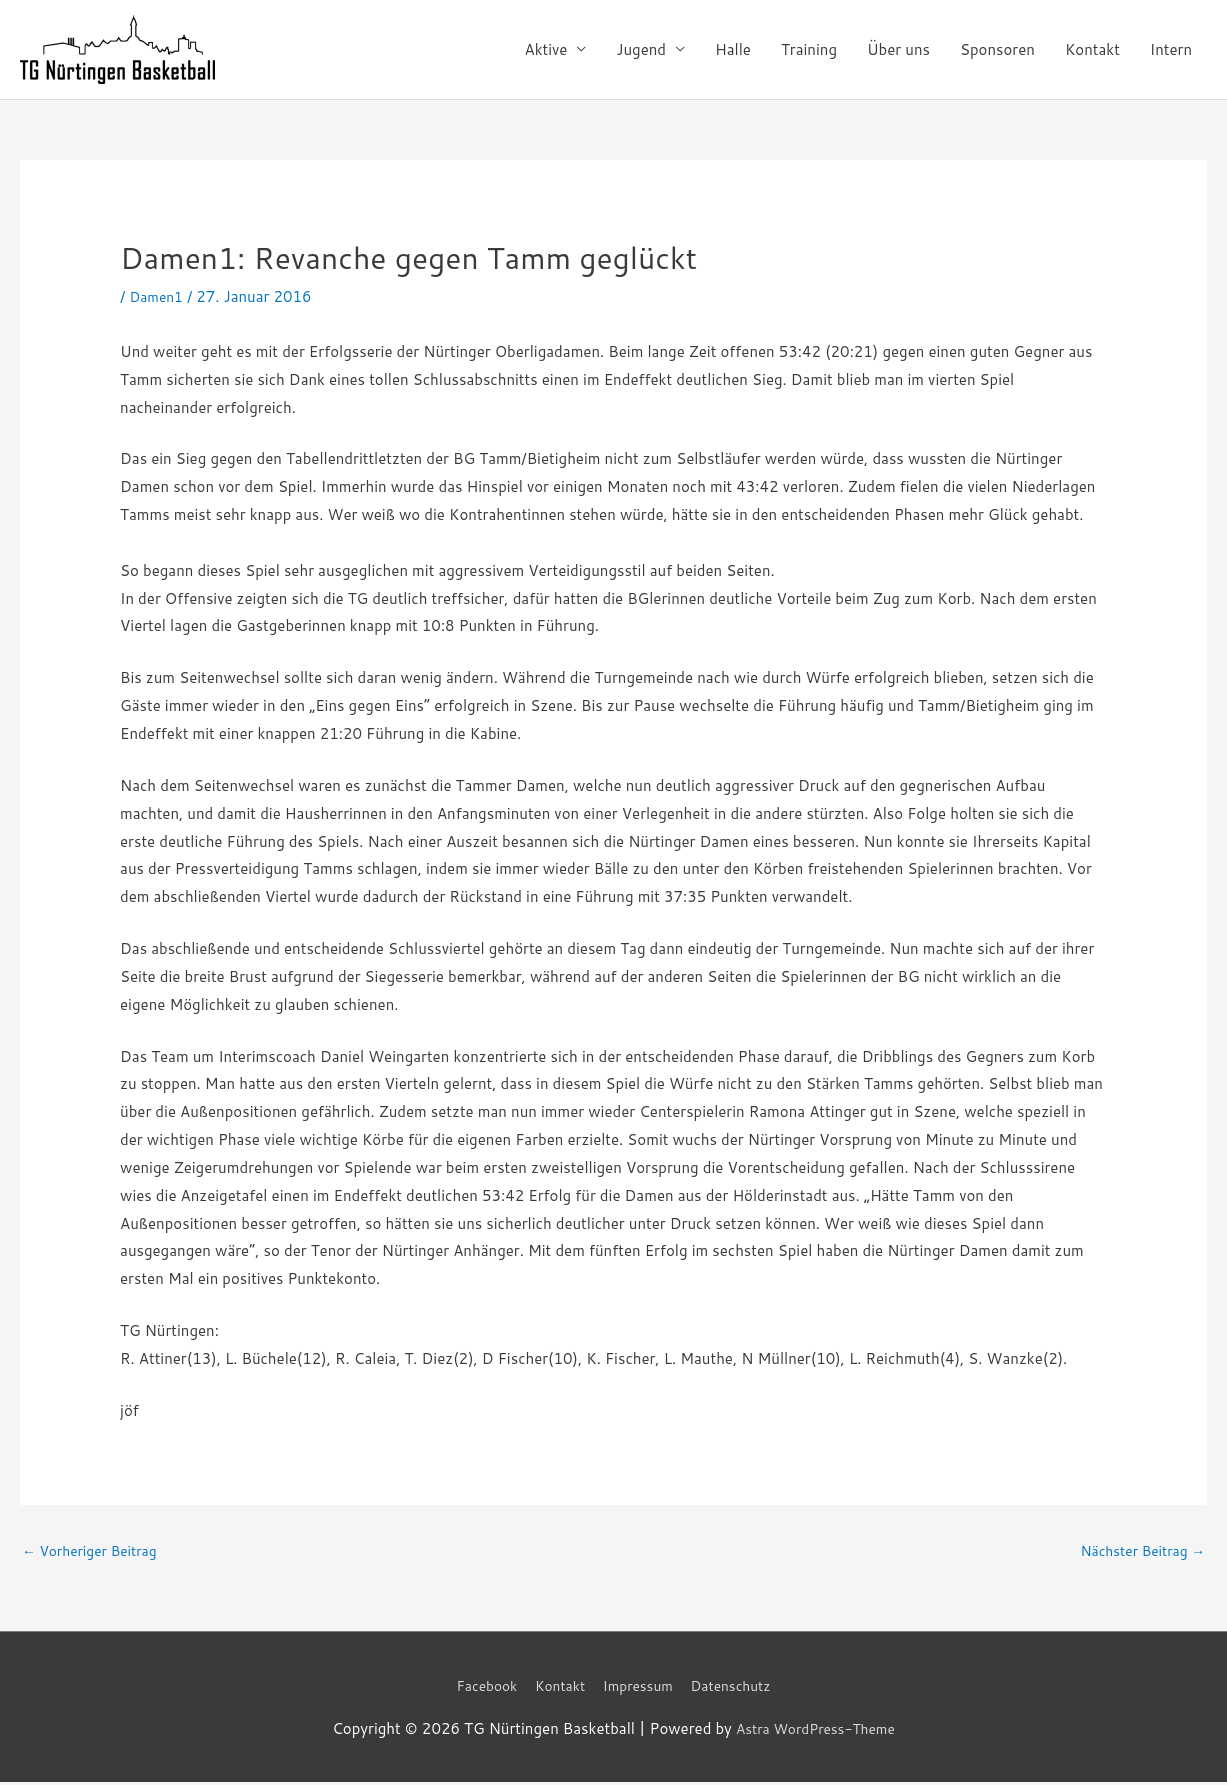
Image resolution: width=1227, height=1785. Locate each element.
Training (809, 49)
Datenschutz (742, 1688)
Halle (733, 49)
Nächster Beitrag (1136, 1552)
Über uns (898, 49)
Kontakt (1092, 49)
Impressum (640, 1688)
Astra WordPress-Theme (815, 1731)
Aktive (546, 49)
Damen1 (158, 296)
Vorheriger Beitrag (96, 1552)
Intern (1171, 49)
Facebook (475, 1688)
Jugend (641, 49)
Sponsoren (997, 49)
